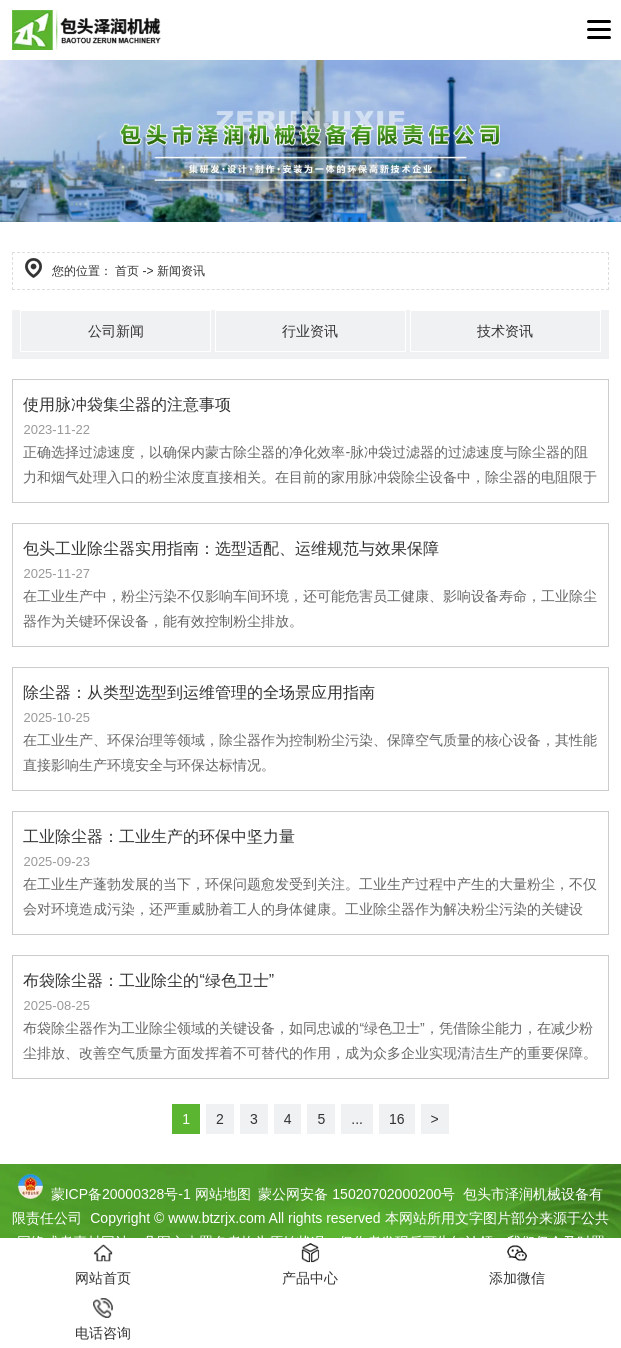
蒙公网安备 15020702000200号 (355, 1194)
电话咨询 (103, 1319)
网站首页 (103, 1264)
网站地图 (223, 1194)
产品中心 (310, 1264)
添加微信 (517, 1264)
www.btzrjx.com (216, 1218)
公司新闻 (116, 331)
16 (397, 1119)
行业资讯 (310, 331)
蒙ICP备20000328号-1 (121, 1194)
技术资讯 (505, 331)
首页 (127, 271)
